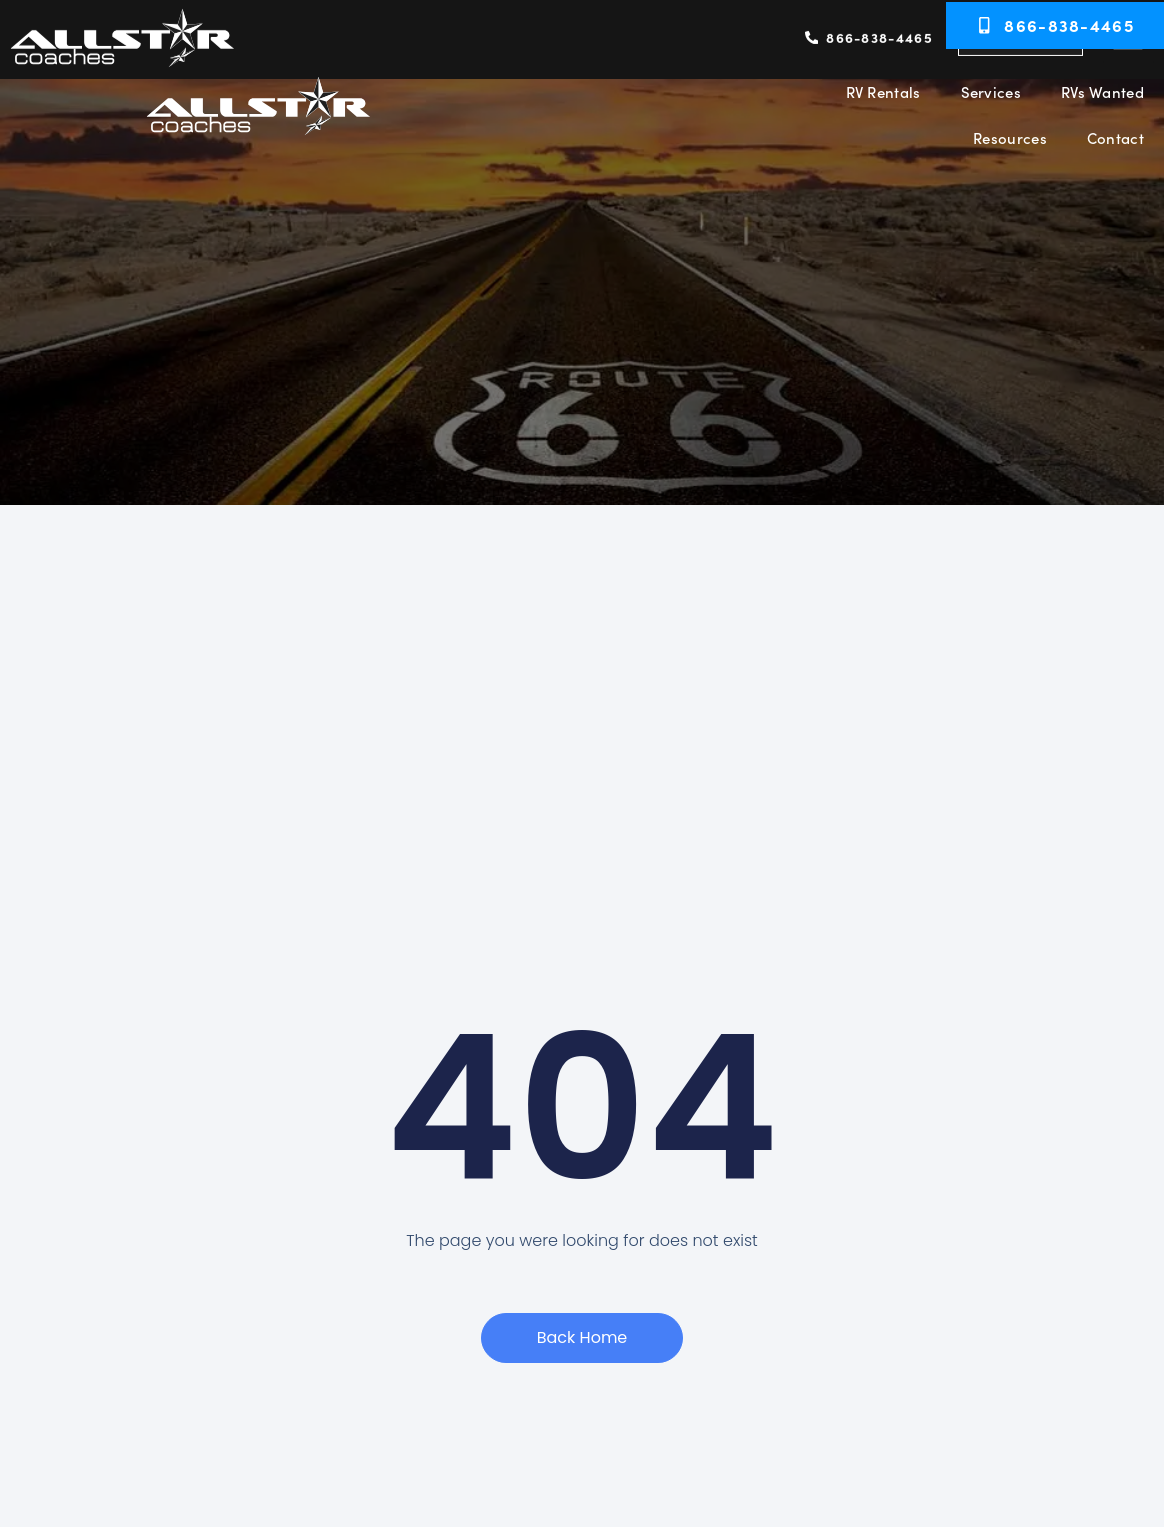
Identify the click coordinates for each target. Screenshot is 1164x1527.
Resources (1010, 137)
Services (991, 91)
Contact (1115, 137)
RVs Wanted (1102, 91)
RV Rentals (883, 91)
